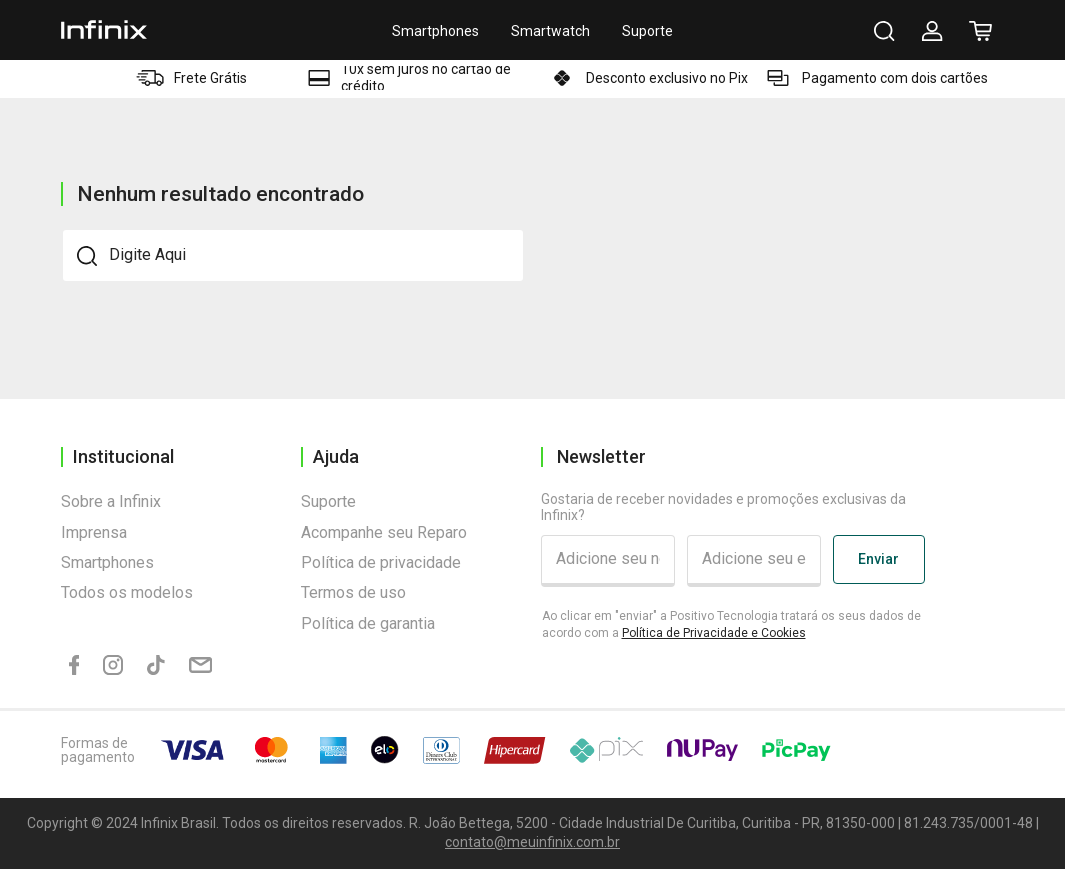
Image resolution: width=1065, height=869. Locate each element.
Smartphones (435, 31)
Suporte (647, 31)
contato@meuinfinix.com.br (532, 842)
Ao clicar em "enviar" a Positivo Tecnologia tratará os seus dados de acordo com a (731, 624)
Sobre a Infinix (111, 501)
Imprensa (94, 532)
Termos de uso (353, 592)
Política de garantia (368, 623)
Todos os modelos (127, 592)
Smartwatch (550, 31)
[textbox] (293, 255)
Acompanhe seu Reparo (384, 532)
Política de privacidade (381, 562)
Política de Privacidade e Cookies (714, 633)
